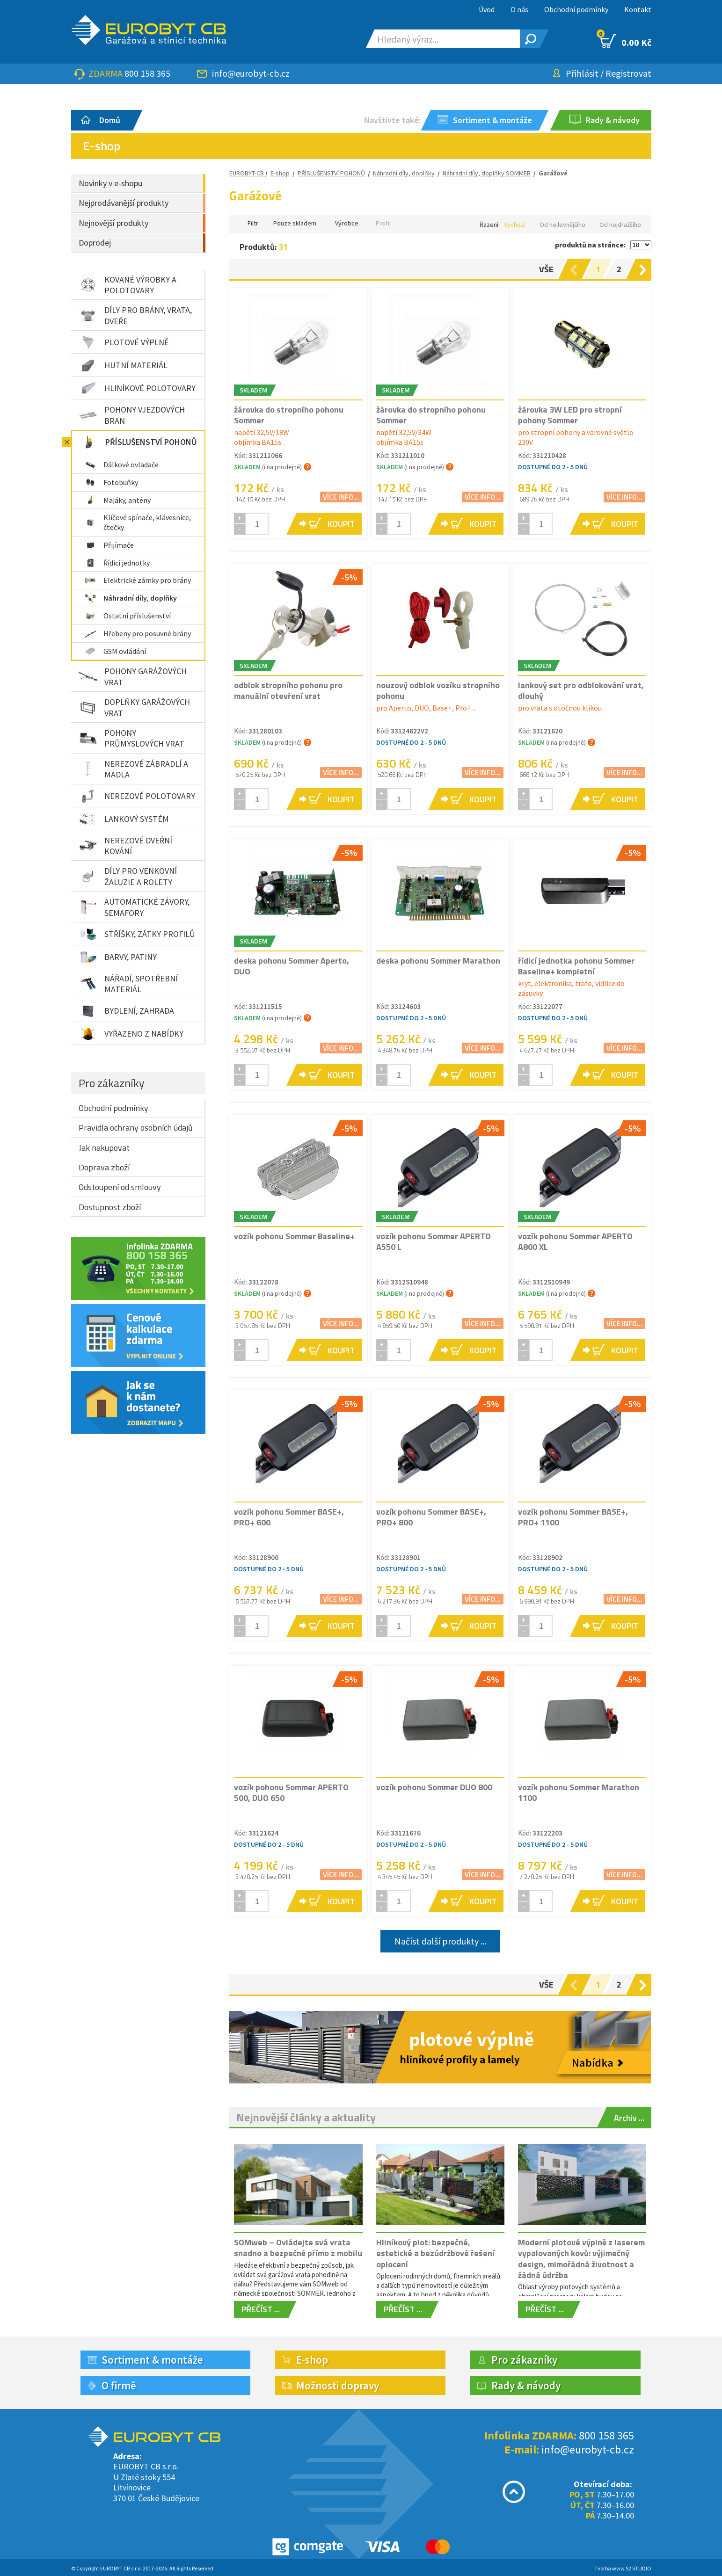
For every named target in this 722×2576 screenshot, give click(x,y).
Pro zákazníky (112, 1082)
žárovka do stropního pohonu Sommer (288, 415)
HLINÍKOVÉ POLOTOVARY (137, 388)
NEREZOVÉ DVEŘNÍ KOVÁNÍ (125, 845)
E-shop (280, 173)
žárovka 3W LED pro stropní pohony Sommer (570, 415)
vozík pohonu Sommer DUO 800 (434, 1787)
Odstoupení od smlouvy (120, 1187)
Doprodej (95, 242)
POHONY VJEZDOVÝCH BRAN (132, 415)
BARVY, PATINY (118, 957)
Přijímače (109, 545)
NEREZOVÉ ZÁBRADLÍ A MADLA (133, 769)
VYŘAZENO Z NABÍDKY (131, 1034)
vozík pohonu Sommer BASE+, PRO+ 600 (289, 1517)
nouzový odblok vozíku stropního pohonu (438, 690)
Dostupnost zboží (110, 1207)
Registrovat (628, 73)
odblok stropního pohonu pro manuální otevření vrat (288, 690)
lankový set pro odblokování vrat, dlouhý (581, 690)
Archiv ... (629, 2118)
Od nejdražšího (620, 224)
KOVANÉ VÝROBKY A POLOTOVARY (127, 285)
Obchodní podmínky (576, 9)
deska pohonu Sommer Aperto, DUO (291, 966)
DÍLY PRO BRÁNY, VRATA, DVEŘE (135, 315)
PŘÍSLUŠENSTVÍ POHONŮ (138, 442)
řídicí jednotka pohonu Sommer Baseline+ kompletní (576, 966)
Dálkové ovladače (121, 464)
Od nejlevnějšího (562, 224)
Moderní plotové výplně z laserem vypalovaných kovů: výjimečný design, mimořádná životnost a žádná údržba (581, 2258)
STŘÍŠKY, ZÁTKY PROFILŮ (137, 934)
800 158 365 (147, 73)
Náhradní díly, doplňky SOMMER (487, 173)
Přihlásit (582, 73)
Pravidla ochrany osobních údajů (136, 1127)
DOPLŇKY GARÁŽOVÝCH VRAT (134, 707)
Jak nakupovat (104, 1147)
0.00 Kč (625, 41)
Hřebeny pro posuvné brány (137, 633)
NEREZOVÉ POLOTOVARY (137, 796)
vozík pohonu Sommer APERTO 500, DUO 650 (291, 1792)
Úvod (487, 9)
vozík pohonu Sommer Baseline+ (294, 1236)
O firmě (119, 2385)
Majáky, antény (117, 500)
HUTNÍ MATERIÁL (123, 365)
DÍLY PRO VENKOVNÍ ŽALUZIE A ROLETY (128, 876)
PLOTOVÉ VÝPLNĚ (123, 342)
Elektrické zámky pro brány (137, 580)
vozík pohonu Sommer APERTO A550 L (433, 1241)
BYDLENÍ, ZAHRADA (126, 1011)
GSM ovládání (115, 651)
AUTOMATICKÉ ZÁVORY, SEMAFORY (134, 907)
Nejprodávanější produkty (123, 202)
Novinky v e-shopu (110, 183)
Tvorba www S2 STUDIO (622, 2568)
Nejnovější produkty (113, 223)
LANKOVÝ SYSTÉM (124, 819)
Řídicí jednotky (117, 562)
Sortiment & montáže (152, 2359)
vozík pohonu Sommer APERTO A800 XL (575, 1241)
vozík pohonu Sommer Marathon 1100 (578, 1792)
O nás (519, 9)
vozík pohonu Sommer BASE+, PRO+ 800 (431, 1517)
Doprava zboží (104, 1167)
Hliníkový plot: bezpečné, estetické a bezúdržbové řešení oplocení (435, 2253)
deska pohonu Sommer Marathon (438, 960)
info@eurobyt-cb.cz (251, 73)
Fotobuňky (111, 482)
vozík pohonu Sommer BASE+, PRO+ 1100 (573, 1517)
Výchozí (514, 224)
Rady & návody (526, 2385)
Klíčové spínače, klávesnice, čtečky (137, 522)
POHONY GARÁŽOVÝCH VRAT (133, 676)
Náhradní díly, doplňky (130, 597)
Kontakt (637, 9)
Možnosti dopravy (337, 2385)
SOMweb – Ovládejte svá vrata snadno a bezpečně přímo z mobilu (298, 2247)
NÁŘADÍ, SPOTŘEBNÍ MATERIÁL (128, 983)
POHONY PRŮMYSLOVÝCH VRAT (131, 738)
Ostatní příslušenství (127, 615)
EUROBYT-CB (246, 173)
